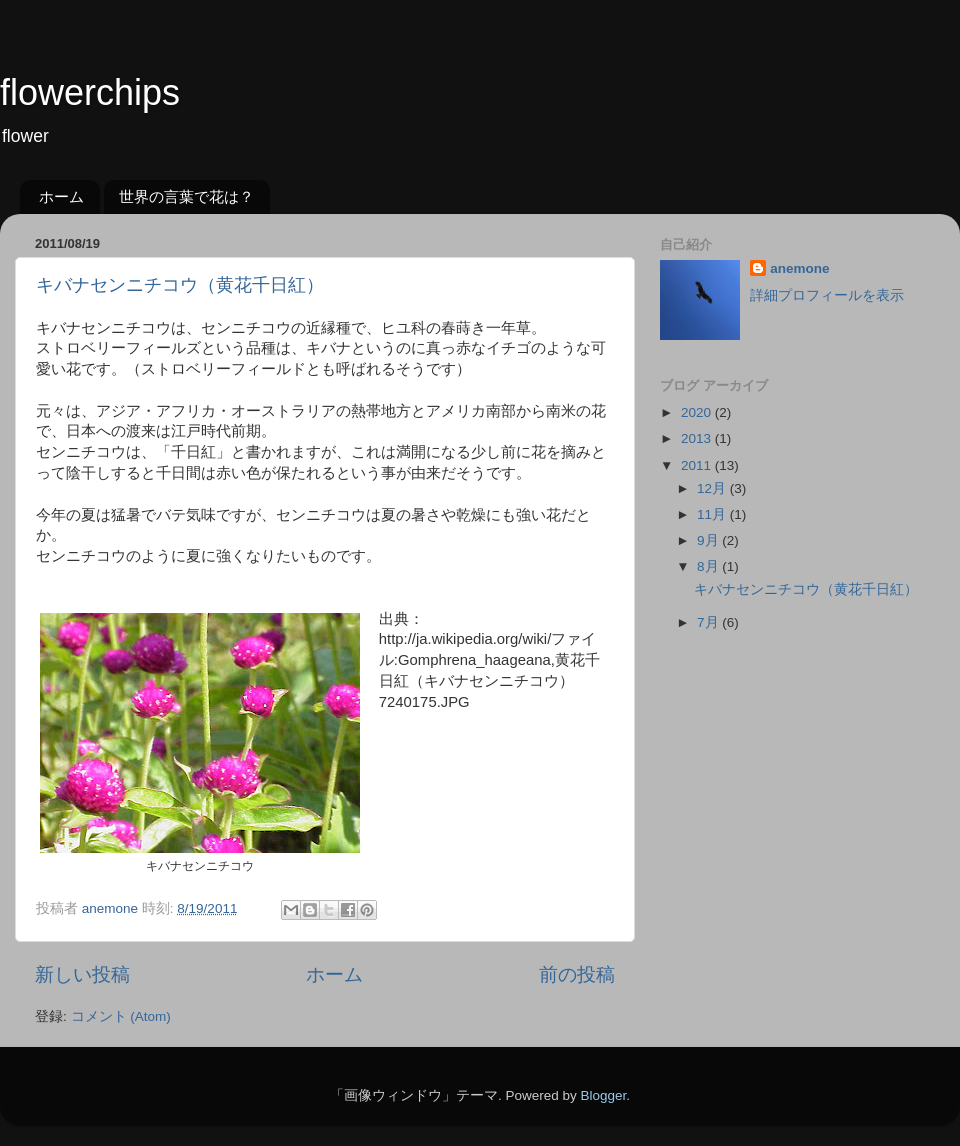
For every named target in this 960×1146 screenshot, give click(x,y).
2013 (698, 438)
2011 (698, 465)
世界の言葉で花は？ (186, 196)
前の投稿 (577, 974)
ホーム (61, 196)
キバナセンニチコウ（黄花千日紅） (180, 285)
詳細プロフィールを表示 (827, 295)
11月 (713, 514)
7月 (709, 622)
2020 (698, 412)
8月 (709, 566)
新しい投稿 (82, 974)
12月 (713, 488)
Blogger (603, 1095)
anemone (799, 268)
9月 (709, 540)
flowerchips (90, 92)
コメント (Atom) (121, 1016)
